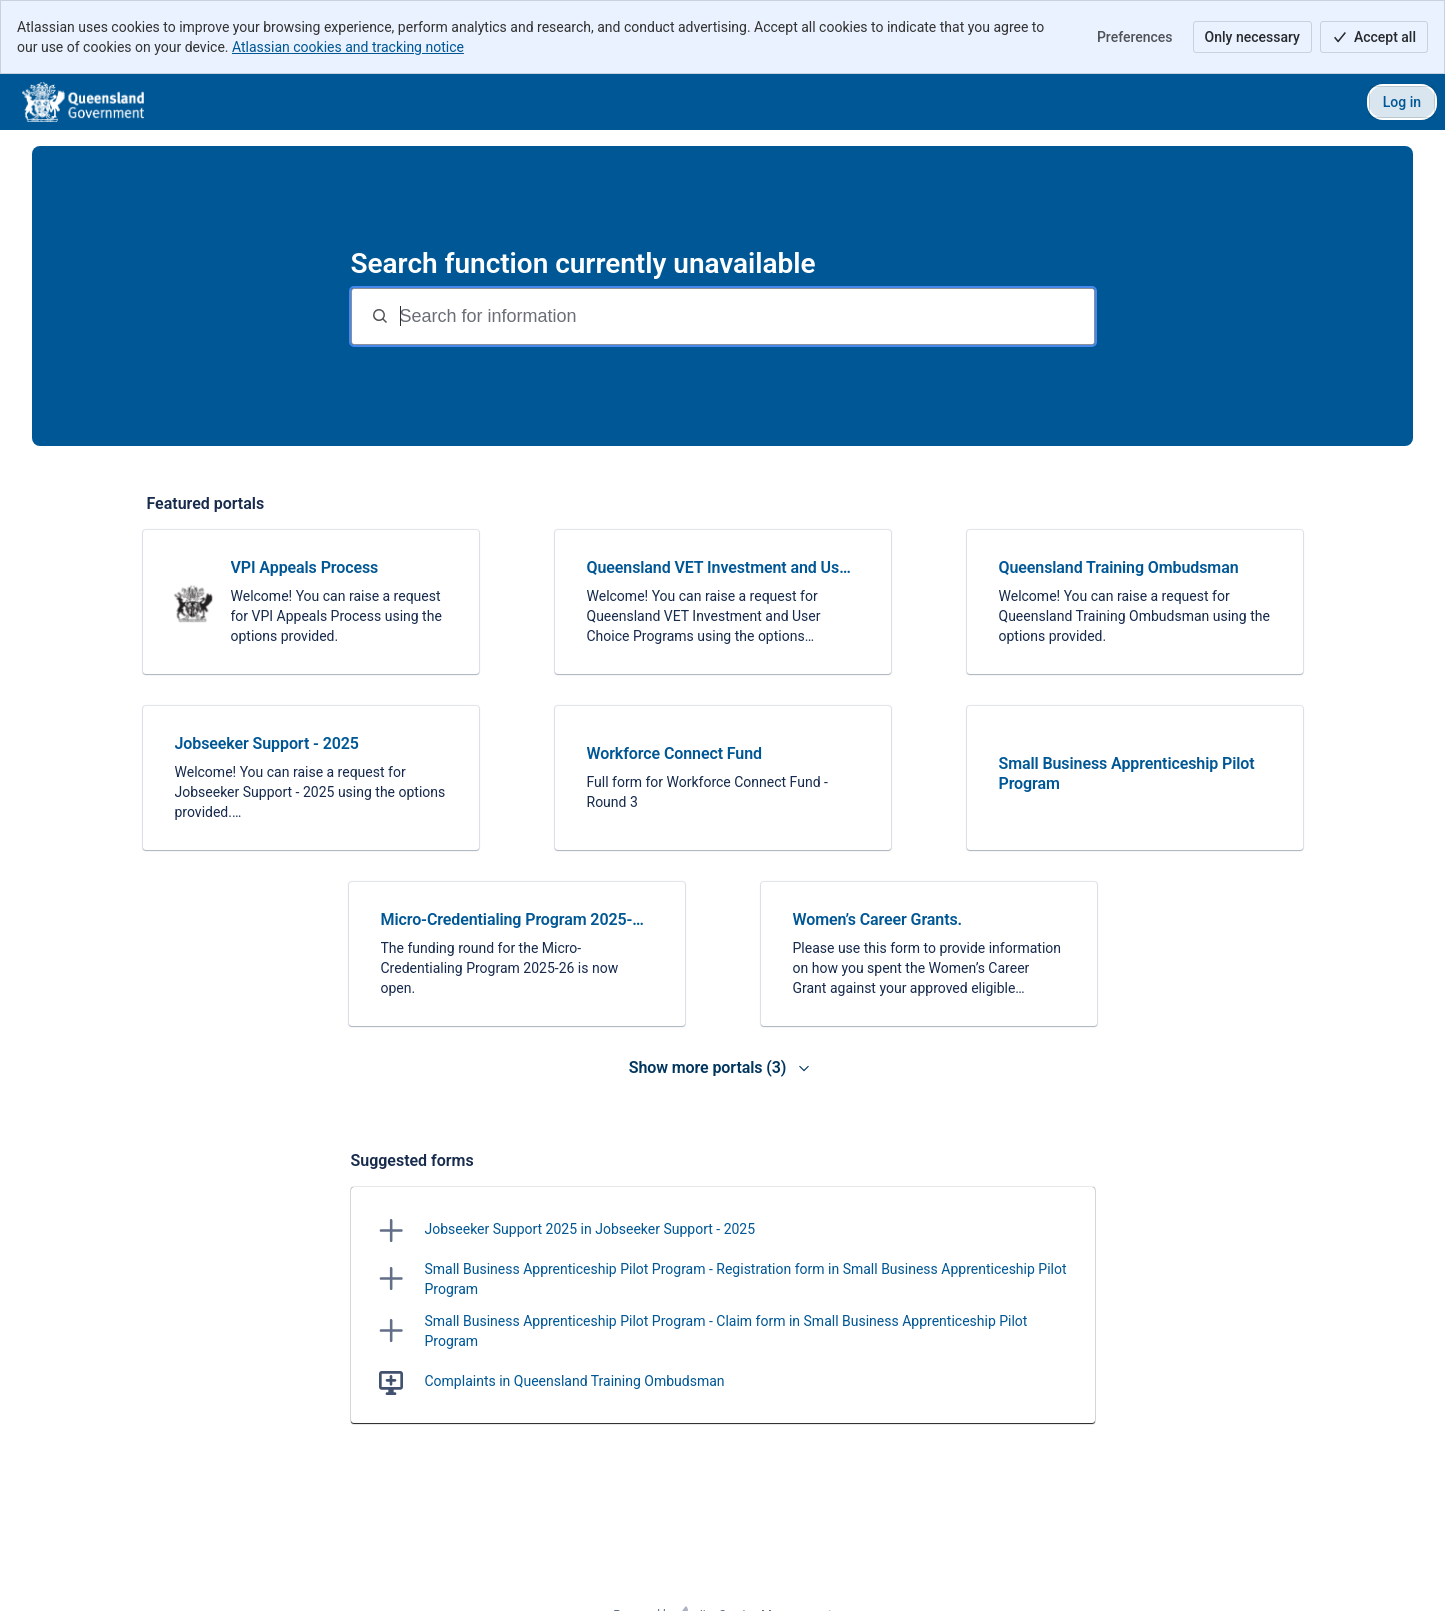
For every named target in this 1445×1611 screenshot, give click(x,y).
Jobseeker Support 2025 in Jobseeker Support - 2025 (590, 1229)
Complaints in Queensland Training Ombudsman (575, 1381)
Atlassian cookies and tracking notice (348, 47)
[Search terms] (745, 316)
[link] (311, 602)
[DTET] (83, 102)
